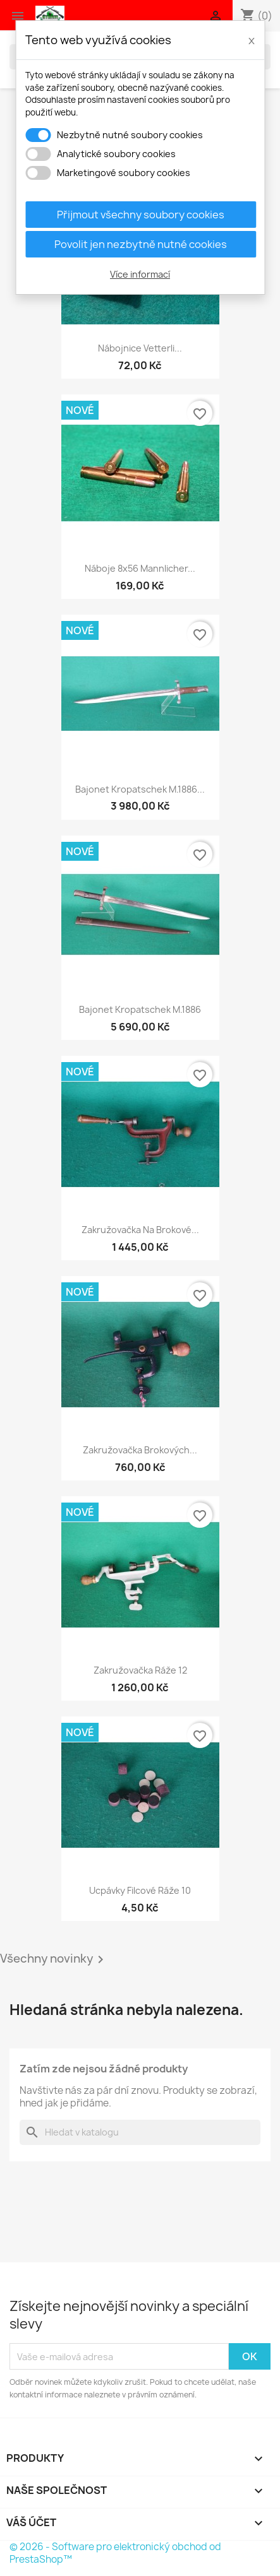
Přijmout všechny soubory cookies (140, 215)
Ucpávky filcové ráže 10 (140, 1890)
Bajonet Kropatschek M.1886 (140, 1009)
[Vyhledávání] (140, 2132)
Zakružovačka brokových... (140, 1450)
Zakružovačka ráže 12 (140, 1670)
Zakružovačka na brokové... (140, 1230)
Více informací (140, 274)
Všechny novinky (54, 1959)
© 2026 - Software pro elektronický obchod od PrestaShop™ (115, 2553)
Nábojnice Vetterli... (140, 348)
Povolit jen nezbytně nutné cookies (140, 244)
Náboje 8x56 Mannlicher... (140, 568)
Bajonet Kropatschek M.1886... (140, 789)
